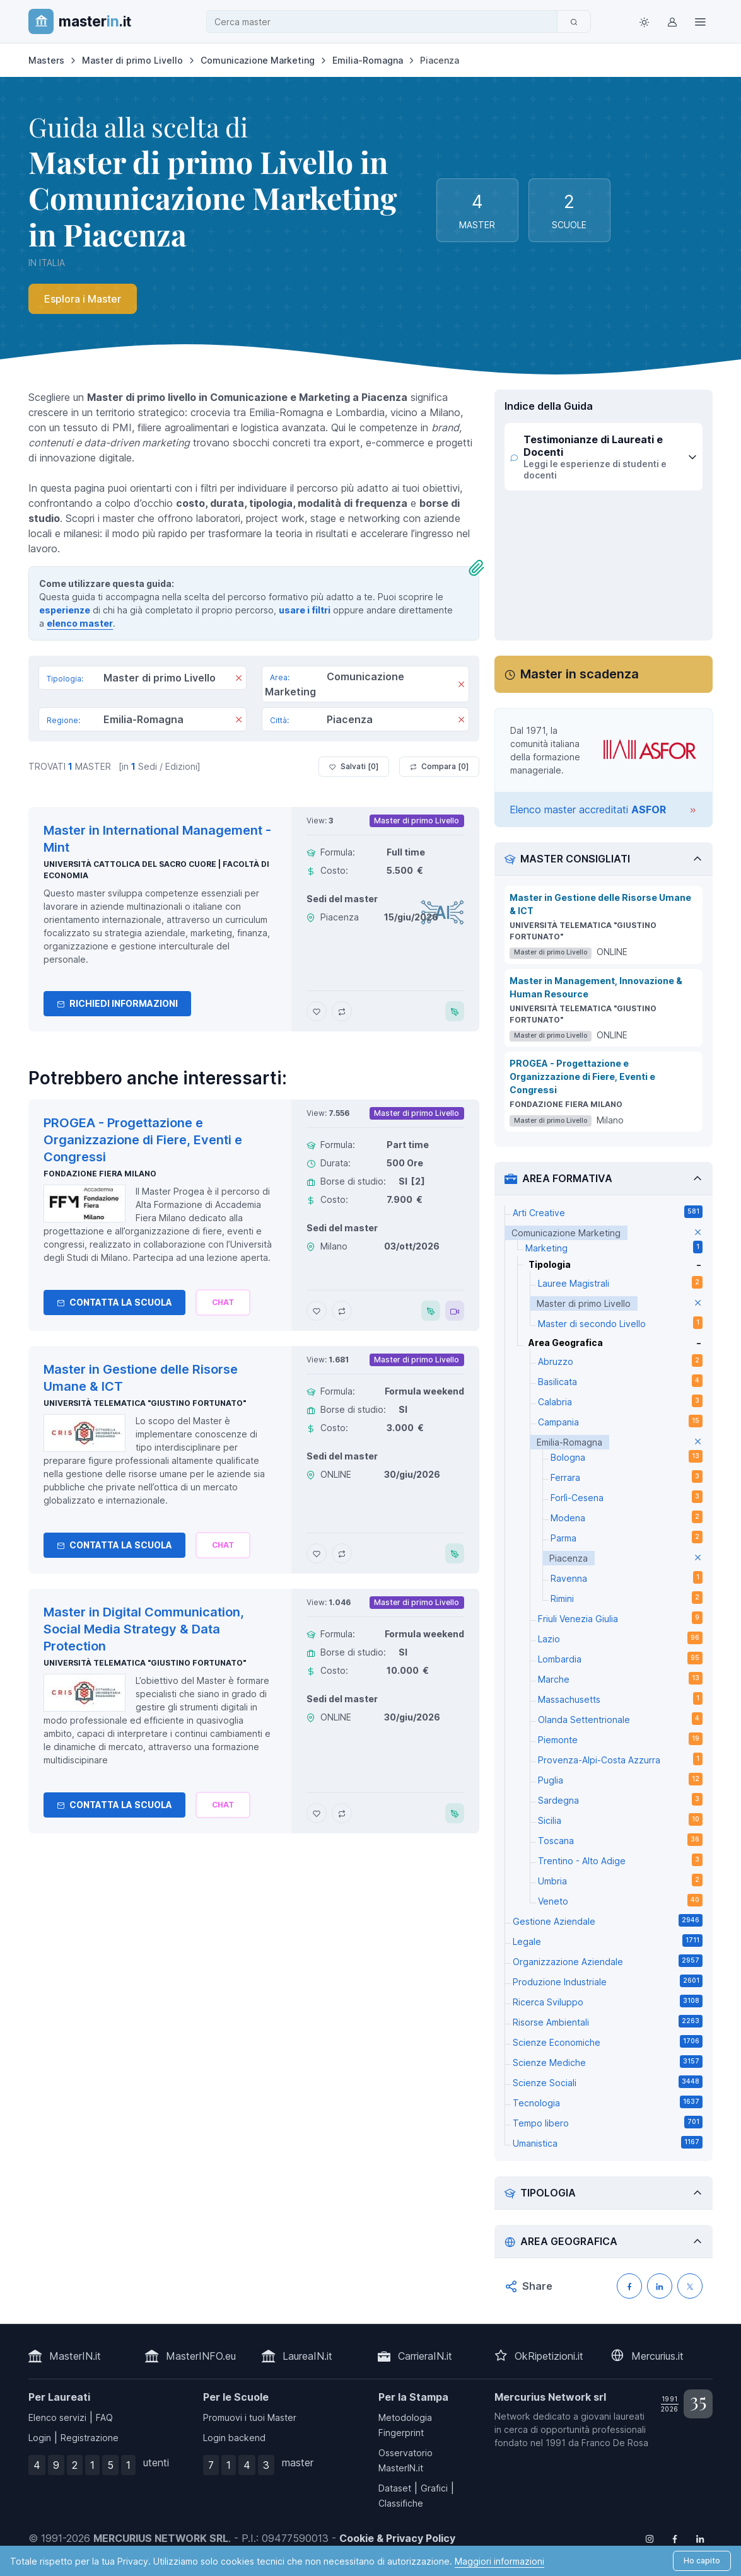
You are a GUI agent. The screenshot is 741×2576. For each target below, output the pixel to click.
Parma (626, 1537)
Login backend (234, 2437)
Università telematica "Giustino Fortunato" (145, 1403)
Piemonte (620, 1738)
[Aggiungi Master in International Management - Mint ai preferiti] (316, 1011)
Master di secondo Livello (620, 1322)
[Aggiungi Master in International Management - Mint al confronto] (342, 1011)
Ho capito (702, 2560)
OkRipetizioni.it (549, 2356)
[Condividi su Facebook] (629, 2286)
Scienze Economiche (607, 2041)
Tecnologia (607, 2102)
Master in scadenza (579, 674)
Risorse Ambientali (607, 2021)
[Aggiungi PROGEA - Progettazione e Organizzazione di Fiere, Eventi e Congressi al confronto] (342, 1311)
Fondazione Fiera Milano (100, 1173)
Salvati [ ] (353, 766)
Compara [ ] (439, 766)
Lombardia (620, 1658)
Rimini (626, 1597)
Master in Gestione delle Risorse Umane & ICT (600, 904)
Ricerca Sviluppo (607, 2001)
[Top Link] (700, 21)
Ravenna (626, 1577)
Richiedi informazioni (117, 1003)
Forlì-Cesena (626, 1496)
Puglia (620, 1779)
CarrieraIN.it (425, 2356)
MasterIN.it (75, 2356)
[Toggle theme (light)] (644, 21)
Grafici (434, 2488)
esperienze (64, 610)
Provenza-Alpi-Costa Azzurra (620, 1759)
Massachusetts (620, 1698)
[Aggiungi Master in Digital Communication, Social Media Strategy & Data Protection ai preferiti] (316, 1813)
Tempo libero (607, 2122)
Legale (607, 1940)
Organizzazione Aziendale (607, 1960)
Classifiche (400, 2503)
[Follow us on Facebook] (674, 2538)
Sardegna (620, 1799)
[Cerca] (574, 21)
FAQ (104, 2417)
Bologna (626, 1456)
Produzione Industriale (607, 1981)
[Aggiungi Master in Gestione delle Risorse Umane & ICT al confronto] (342, 1553)
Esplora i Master (82, 299)
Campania (620, 1421)
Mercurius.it (657, 2356)
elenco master (80, 623)
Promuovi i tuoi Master (249, 2417)
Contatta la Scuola (114, 1302)
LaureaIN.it (307, 2356)
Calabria (620, 1401)
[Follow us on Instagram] (649, 2538)
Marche (620, 1678)
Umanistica (607, 2142)
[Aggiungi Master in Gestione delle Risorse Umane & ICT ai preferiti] (316, 1553)
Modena (626, 1517)
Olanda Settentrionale (620, 1718)
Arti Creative (607, 1211)
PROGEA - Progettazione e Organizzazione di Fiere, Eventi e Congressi (582, 1076)
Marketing (613, 1247)
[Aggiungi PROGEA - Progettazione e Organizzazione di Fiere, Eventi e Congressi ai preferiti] (316, 1311)
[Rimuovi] (238, 679)
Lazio (620, 1638)
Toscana (620, 1839)
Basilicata (620, 1380)
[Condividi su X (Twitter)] (690, 2286)
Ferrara (626, 1476)
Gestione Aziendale (607, 1920)
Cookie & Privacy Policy (397, 2538)
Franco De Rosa (614, 2442)
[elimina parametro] (698, 1233)
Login (39, 2437)
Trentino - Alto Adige (620, 1860)
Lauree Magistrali (620, 1282)
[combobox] (385, 21)
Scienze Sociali (607, 2081)
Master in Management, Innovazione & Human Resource (596, 987)
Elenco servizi (57, 2417)
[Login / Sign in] (672, 21)
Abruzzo (620, 1360)
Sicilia (620, 1819)
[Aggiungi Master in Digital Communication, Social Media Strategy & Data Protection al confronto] (342, 1813)
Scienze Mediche (607, 2061)
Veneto (620, 1900)
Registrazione (90, 2437)
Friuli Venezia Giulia (620, 1617)
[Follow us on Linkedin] (700, 2538)
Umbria (620, 1880)
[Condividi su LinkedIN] (659, 2286)
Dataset (394, 2488)
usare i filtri (304, 610)
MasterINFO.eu (201, 2356)
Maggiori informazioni (499, 2561)
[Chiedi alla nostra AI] (222, 1302)
